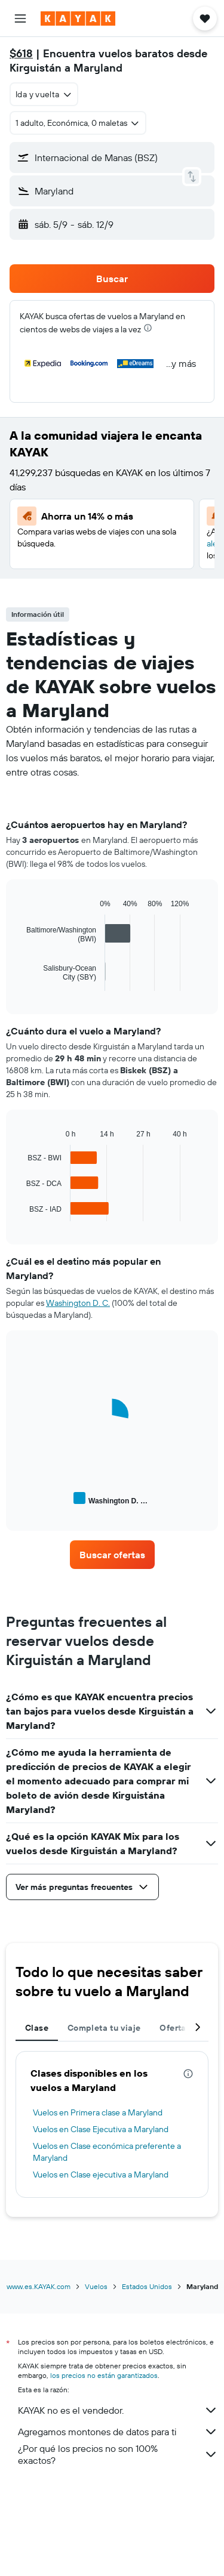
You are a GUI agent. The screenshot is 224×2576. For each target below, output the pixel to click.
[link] (112, 1554)
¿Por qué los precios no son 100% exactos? (118, 2454)
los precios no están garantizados (104, 2375)
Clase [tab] (36, 2027)
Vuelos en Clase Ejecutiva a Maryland (100, 2129)
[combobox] (44, 94)
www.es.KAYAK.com (38, 2286)
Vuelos (96, 2286)
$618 (21, 53)
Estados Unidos (147, 2286)
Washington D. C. (78, 1303)
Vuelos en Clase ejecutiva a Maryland (100, 2174)
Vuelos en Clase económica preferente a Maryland (107, 2152)
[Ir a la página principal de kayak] (78, 18)
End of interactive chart (20, 981)
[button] (20, 18)
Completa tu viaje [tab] (103, 2027)
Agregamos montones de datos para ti (118, 2431)
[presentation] (147, 327)
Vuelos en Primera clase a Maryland (97, 2112)
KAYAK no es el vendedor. (118, 2410)
